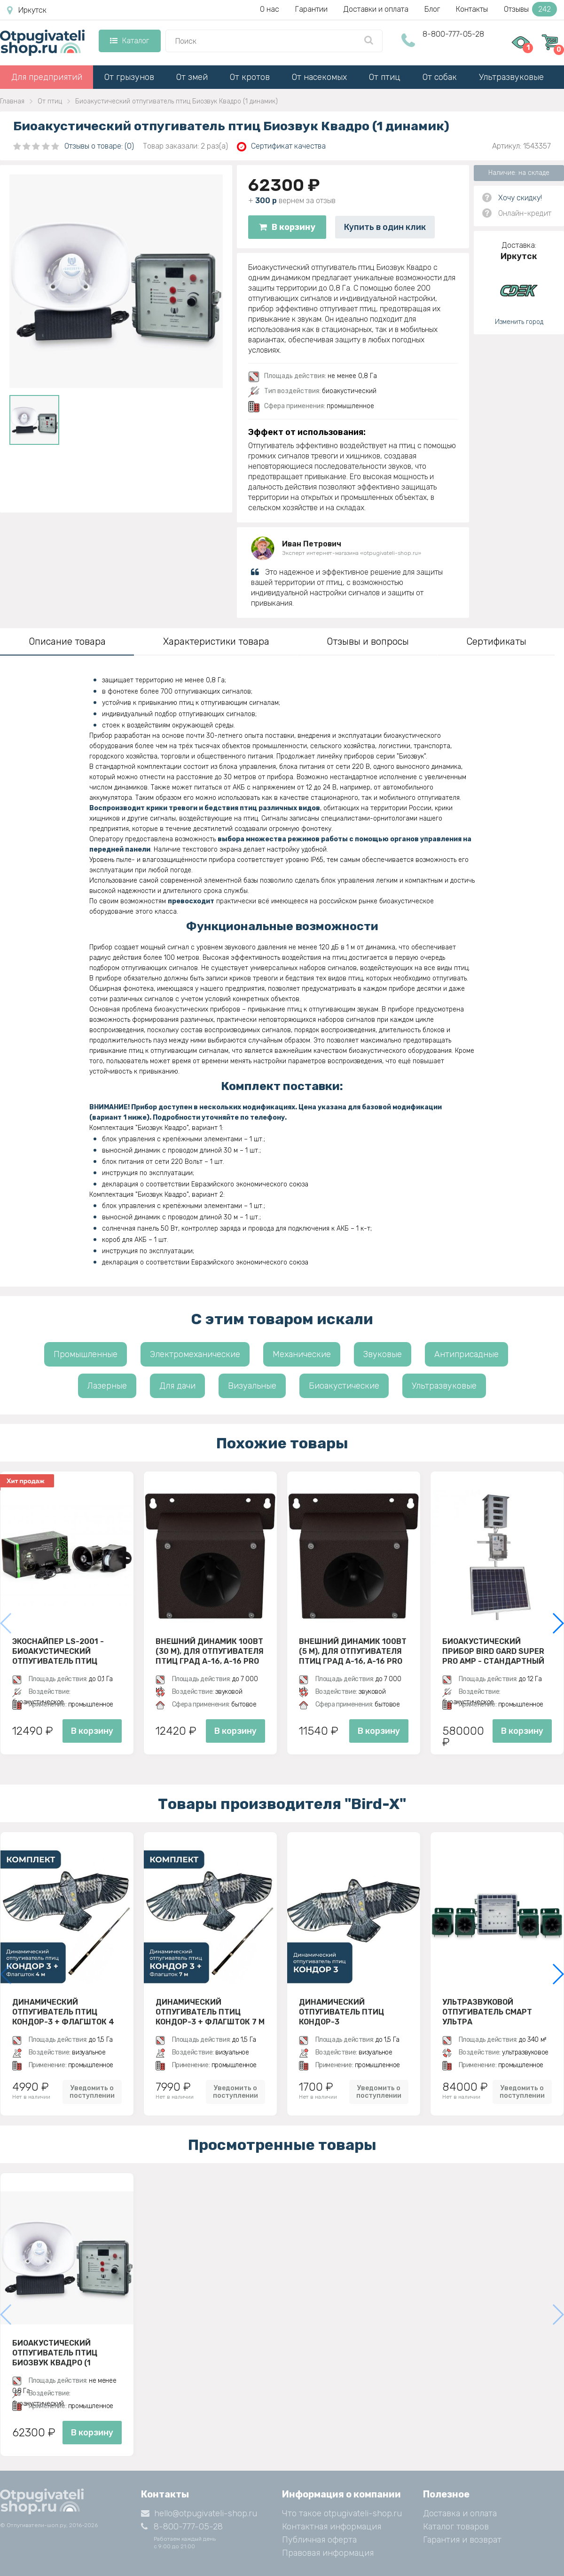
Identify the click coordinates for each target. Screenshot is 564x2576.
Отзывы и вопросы (368, 641)
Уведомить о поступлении (92, 2091)
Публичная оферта (319, 2540)
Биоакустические (344, 1386)
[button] (557, 1623)
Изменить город (519, 322)
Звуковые (382, 1354)
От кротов (250, 77)
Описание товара (67, 641)
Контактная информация (331, 2526)
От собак (440, 77)
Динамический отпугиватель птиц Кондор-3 (341, 2012)
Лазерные (107, 1386)
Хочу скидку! (520, 197)
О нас (269, 9)
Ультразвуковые (511, 77)
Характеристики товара (216, 641)
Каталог (129, 40)
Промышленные (86, 1354)
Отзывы (530, 9)
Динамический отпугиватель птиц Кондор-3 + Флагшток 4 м (63, 2012)
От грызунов (129, 77)
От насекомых (319, 77)
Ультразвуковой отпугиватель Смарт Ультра (487, 2012)
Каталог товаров (456, 2526)
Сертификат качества (281, 146)
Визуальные (252, 1386)
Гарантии (311, 9)
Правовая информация (328, 2553)
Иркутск (27, 10)
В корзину (287, 227)
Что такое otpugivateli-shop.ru (342, 2513)
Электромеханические (195, 1354)
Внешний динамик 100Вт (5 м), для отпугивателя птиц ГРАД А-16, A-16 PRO (353, 1651)
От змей (192, 77)
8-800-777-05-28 (453, 34)
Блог (432, 9)
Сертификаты (496, 641)
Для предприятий (46, 77)
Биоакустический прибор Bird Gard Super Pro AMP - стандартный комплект (493, 1651)
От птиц (384, 77)
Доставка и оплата (460, 2513)
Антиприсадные (466, 1354)
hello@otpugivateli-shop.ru (199, 2513)
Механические (302, 1354)
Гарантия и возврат (462, 2540)
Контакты (472, 9)
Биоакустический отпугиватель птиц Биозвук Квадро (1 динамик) (54, 2353)
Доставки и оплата (376, 9)
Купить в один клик (385, 227)
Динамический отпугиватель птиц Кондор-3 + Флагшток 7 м (210, 2012)
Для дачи (177, 1386)
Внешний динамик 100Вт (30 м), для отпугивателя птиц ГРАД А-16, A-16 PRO (210, 1651)
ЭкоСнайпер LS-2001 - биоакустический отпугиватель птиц (58, 1651)
